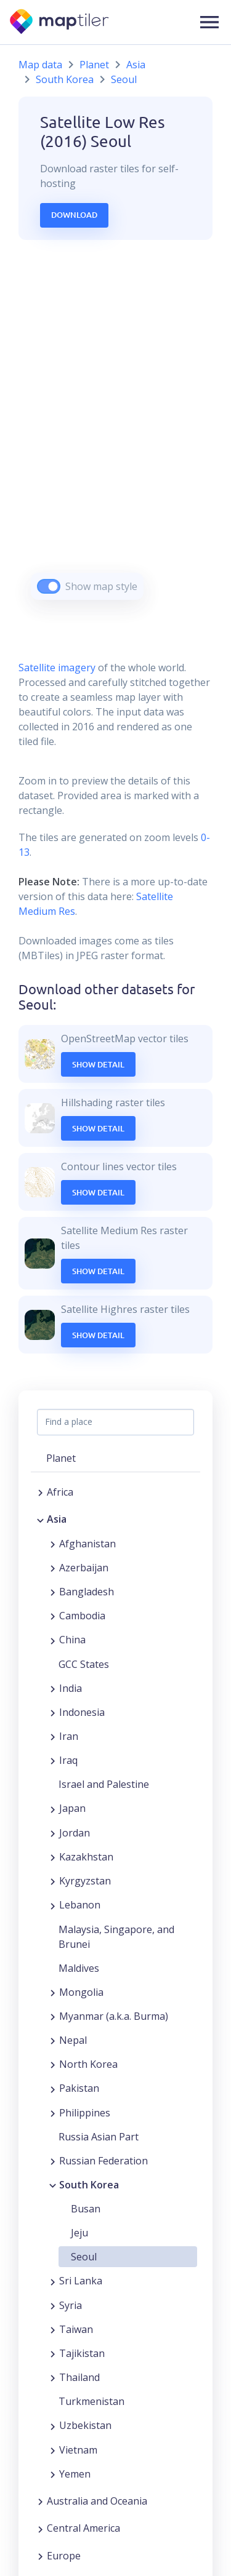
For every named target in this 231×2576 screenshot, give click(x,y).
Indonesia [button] (82, 1712)
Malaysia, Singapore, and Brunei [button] (116, 1937)
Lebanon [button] (79, 1905)
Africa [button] (60, 1492)
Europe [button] (64, 2555)
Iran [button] (68, 1736)
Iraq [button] (68, 1760)
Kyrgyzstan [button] (85, 1881)
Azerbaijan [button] (83, 1567)
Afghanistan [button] (87, 1543)
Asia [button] (57, 1519)
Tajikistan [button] (82, 2353)
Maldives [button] (79, 1968)
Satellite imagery (56, 667)
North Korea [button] (88, 2064)
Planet (94, 64)
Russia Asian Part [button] (99, 2136)
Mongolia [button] (81, 1992)
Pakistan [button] (79, 2088)
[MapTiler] (60, 22)
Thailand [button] (79, 2377)
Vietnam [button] (78, 2450)
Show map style (101, 586)
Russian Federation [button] (103, 2160)
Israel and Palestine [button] (104, 1784)
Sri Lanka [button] (80, 2280)
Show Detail (98, 1064)
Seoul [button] (84, 2256)
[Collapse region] (40, 1519)
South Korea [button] (89, 2184)
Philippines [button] (84, 2112)
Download (74, 214)
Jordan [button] (74, 1833)
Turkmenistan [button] (91, 2401)
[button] (209, 22)
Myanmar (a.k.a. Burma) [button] (113, 2016)
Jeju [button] (79, 2232)
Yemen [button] (75, 2474)
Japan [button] (72, 1808)
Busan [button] (85, 2208)
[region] (115, 435)
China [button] (72, 1639)
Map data (40, 64)
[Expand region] (40, 1492)
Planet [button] (61, 1458)
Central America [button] (83, 2528)
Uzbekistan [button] (85, 2425)
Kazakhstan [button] (86, 1857)
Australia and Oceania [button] (97, 2501)
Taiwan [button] (76, 2329)
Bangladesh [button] (86, 1591)
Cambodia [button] (82, 1615)
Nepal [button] (73, 2040)
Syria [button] (70, 2305)
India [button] (70, 1688)
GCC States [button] (84, 1664)
